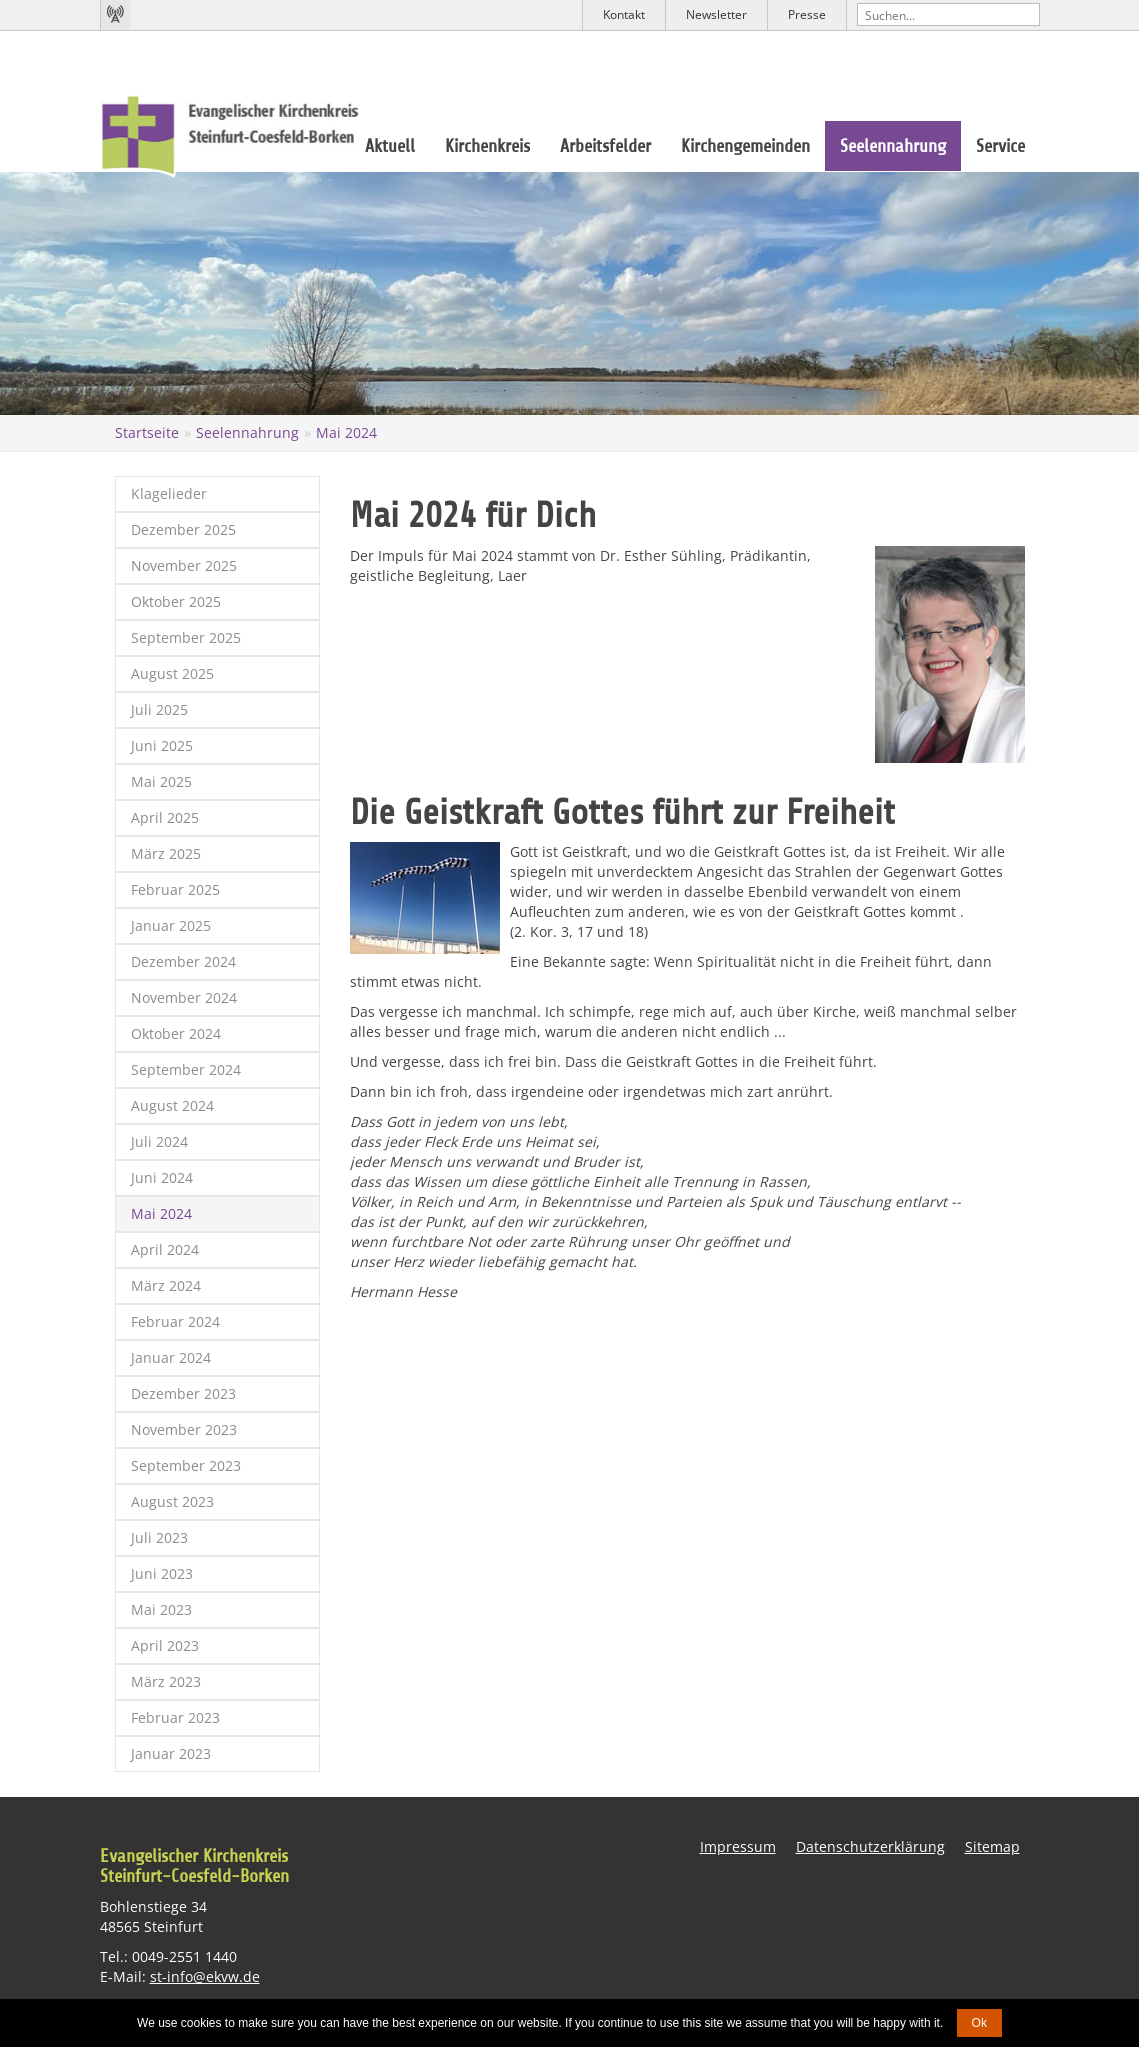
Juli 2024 (159, 1141)
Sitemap (992, 1846)
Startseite (147, 432)
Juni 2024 (162, 1177)
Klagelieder (169, 493)
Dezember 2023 (183, 1393)
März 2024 (166, 1285)
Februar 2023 (175, 1717)
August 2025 (172, 673)
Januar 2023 (171, 1753)
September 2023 (186, 1465)
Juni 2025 (162, 745)
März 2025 (166, 853)
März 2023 (166, 1681)
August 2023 (172, 1501)
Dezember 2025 (183, 529)
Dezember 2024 (183, 961)
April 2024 (165, 1249)
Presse (807, 14)
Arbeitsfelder (605, 146)
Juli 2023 (159, 1537)
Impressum (738, 1846)
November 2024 (184, 997)
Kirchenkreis (487, 146)
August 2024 (172, 1105)
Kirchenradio (115, 15)
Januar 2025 (171, 925)
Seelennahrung (893, 146)
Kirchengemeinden (745, 146)
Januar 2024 (171, 1357)
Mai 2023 (161, 1609)
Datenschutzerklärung (870, 1846)
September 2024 (186, 1069)
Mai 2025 (161, 781)
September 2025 (186, 637)
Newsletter (716, 14)
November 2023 (184, 1429)
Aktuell (390, 146)
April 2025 (165, 817)
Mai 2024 (346, 432)
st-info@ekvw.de (205, 1976)
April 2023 (165, 1645)
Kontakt (624, 14)
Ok (979, 2023)
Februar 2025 (175, 889)
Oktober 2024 (176, 1033)
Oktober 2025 (176, 601)
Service (1000, 146)
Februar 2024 (175, 1321)
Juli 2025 (159, 709)
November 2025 (184, 565)
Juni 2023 (162, 1573)
